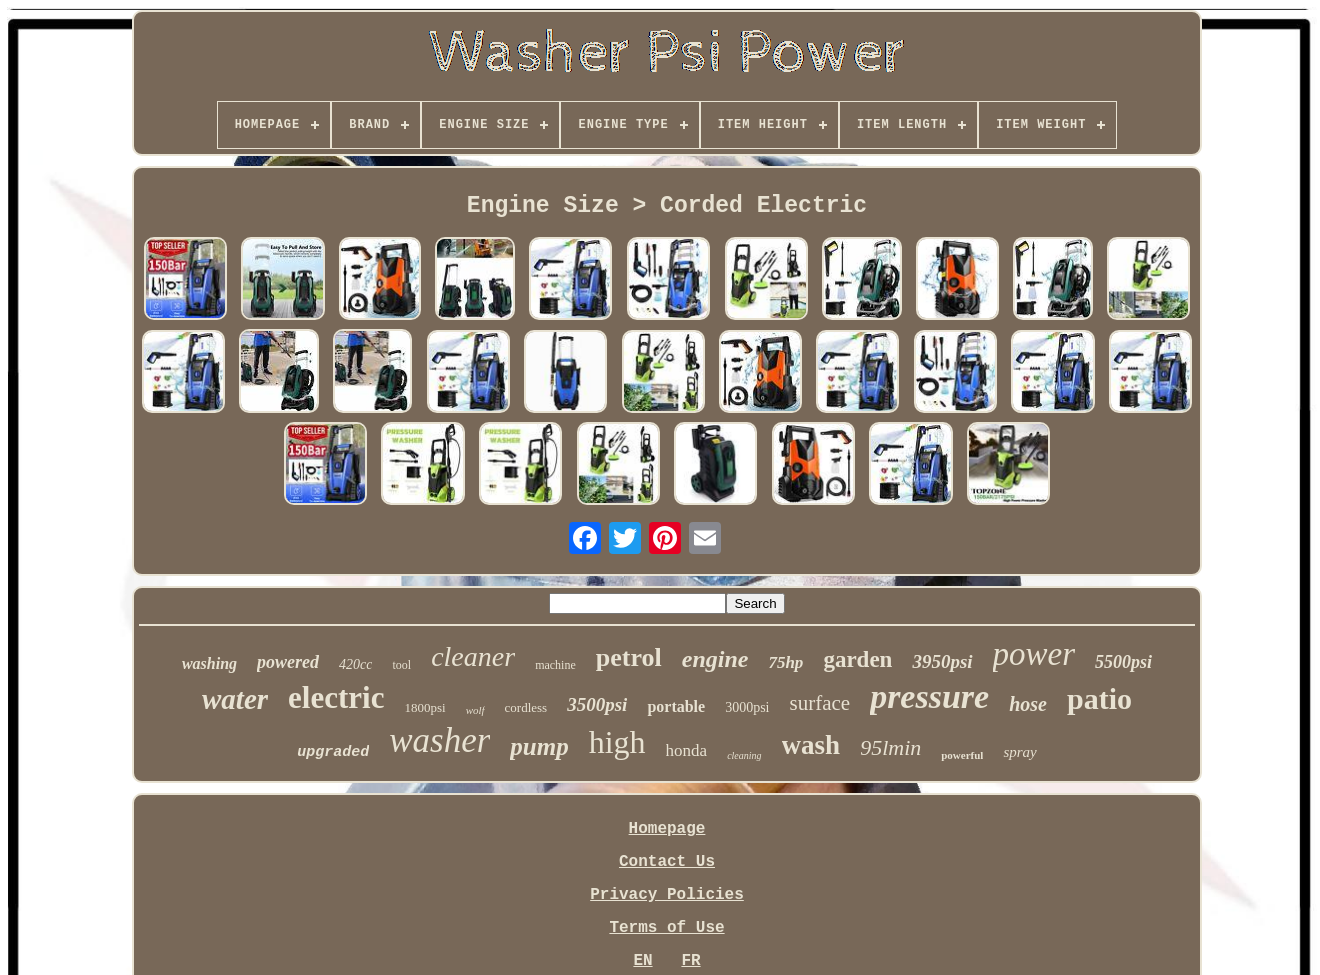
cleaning (744, 755)
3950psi (942, 661)
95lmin (890, 747)
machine (555, 665)
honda (687, 750)
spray (1019, 752)
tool (401, 665)
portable (676, 706)
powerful (962, 755)
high (617, 742)
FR (690, 961)
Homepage (667, 829)
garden (857, 659)
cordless (526, 707)
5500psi (1123, 662)
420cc (355, 664)
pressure (929, 696)
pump (539, 746)
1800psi (424, 707)
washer (439, 740)
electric (336, 697)
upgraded (333, 752)
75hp (785, 662)
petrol (629, 657)
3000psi (747, 707)
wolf (475, 710)
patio (1099, 698)
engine (715, 659)
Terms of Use (666, 928)
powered (288, 662)
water (235, 699)
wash (811, 745)
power (1034, 654)
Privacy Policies (667, 895)
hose (1028, 704)
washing (209, 663)
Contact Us (667, 862)
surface (820, 703)
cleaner (473, 656)
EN (642, 961)
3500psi (597, 704)
